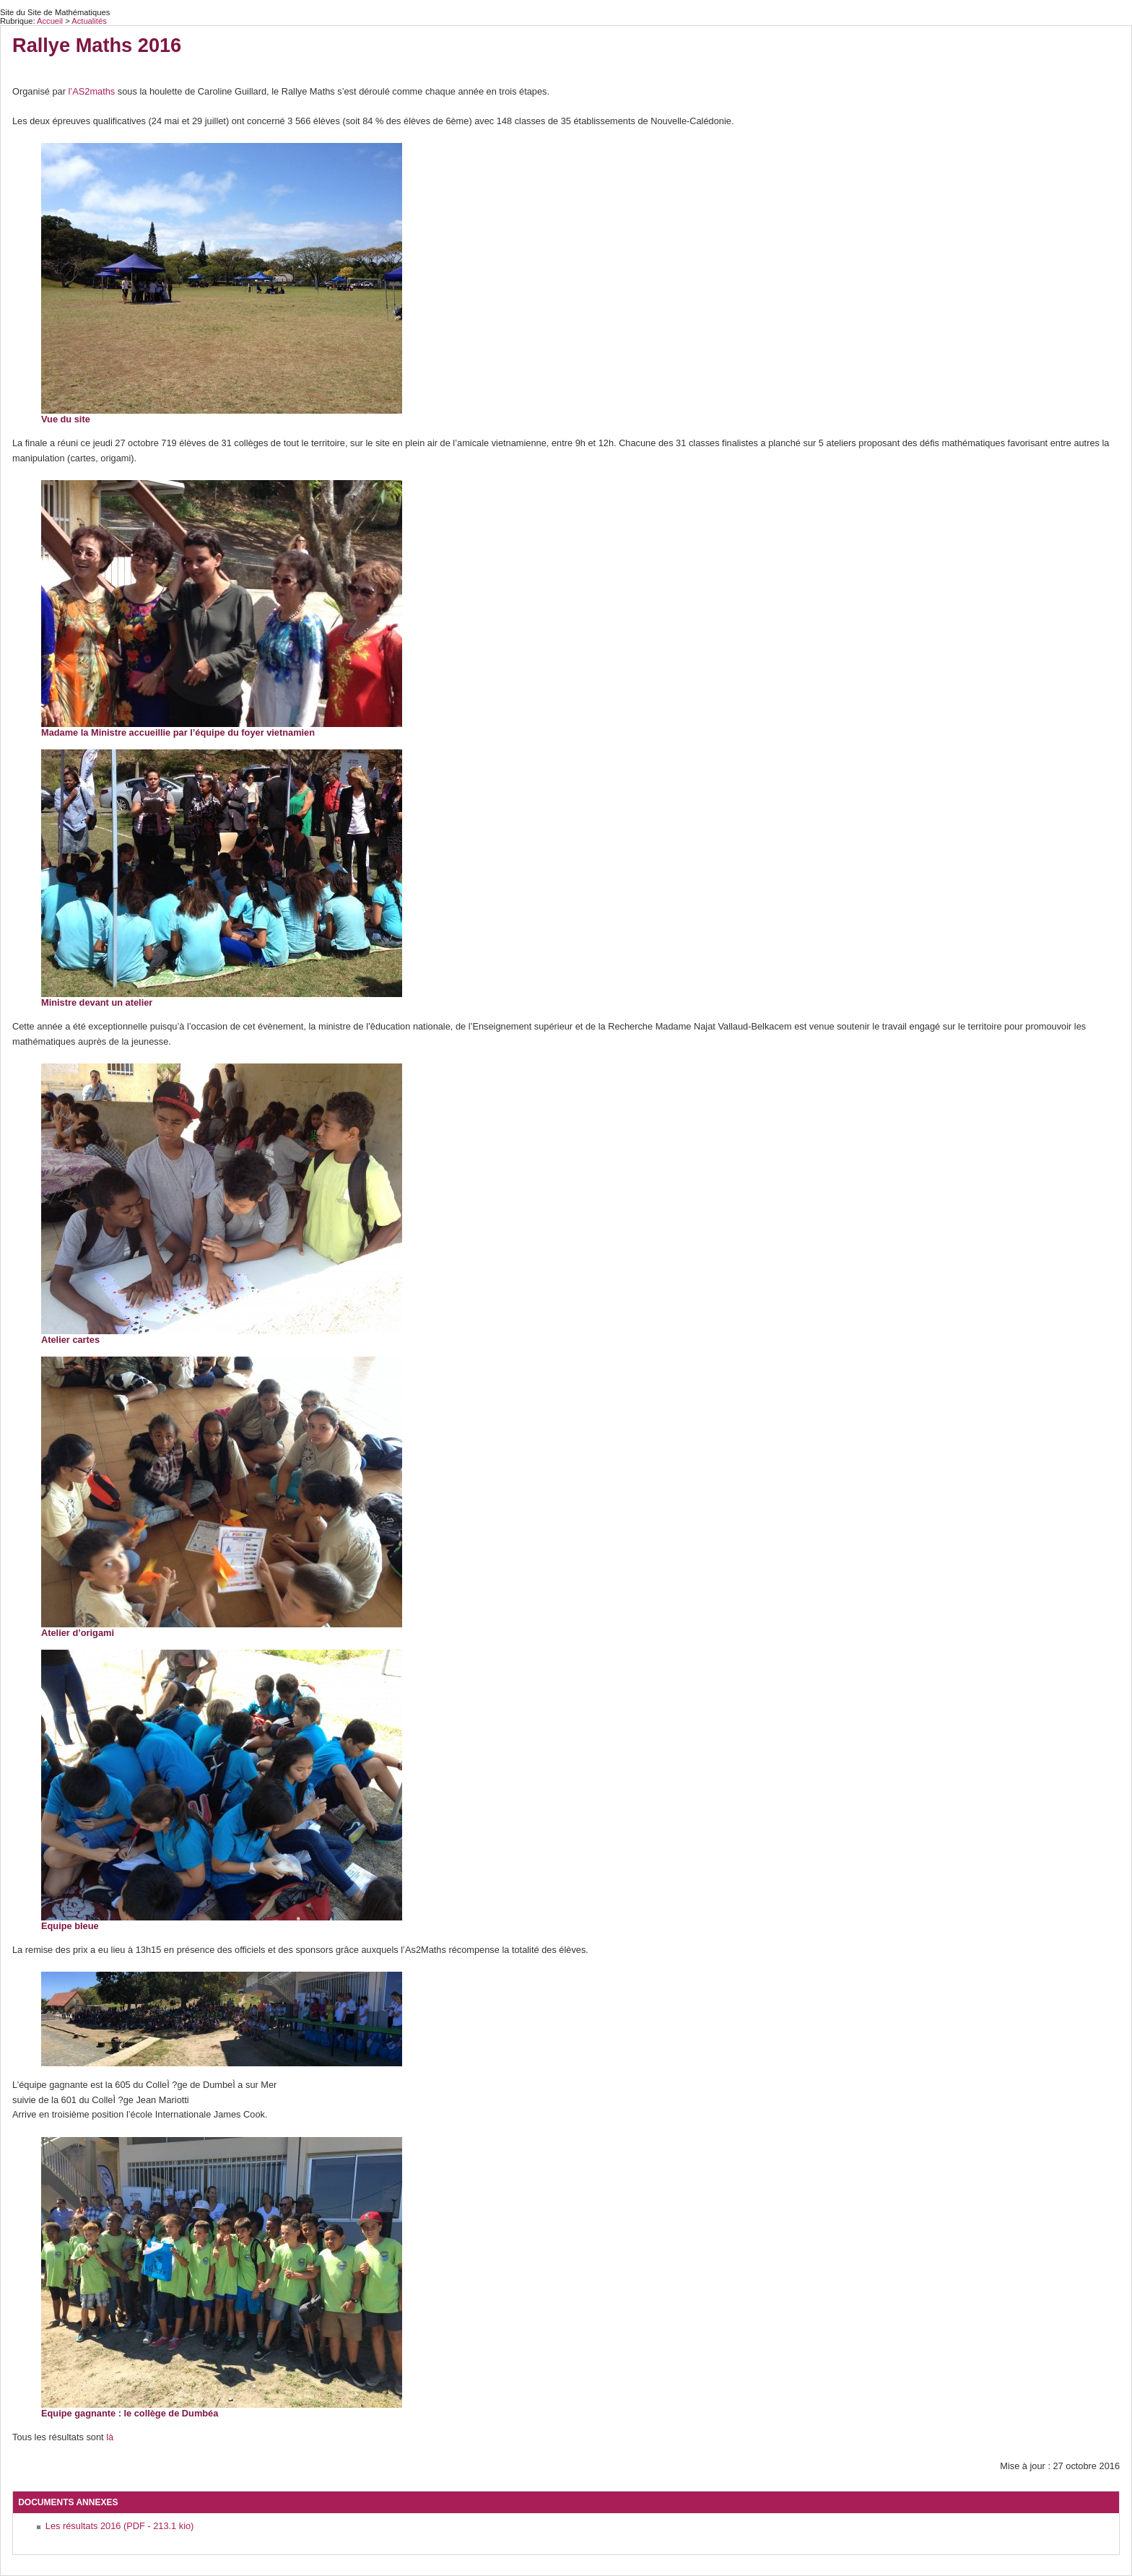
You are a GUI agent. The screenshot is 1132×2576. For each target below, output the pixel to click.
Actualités (89, 21)
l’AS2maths (92, 91)
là (111, 2437)
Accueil (50, 21)
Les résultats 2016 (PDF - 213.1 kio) (119, 2525)
